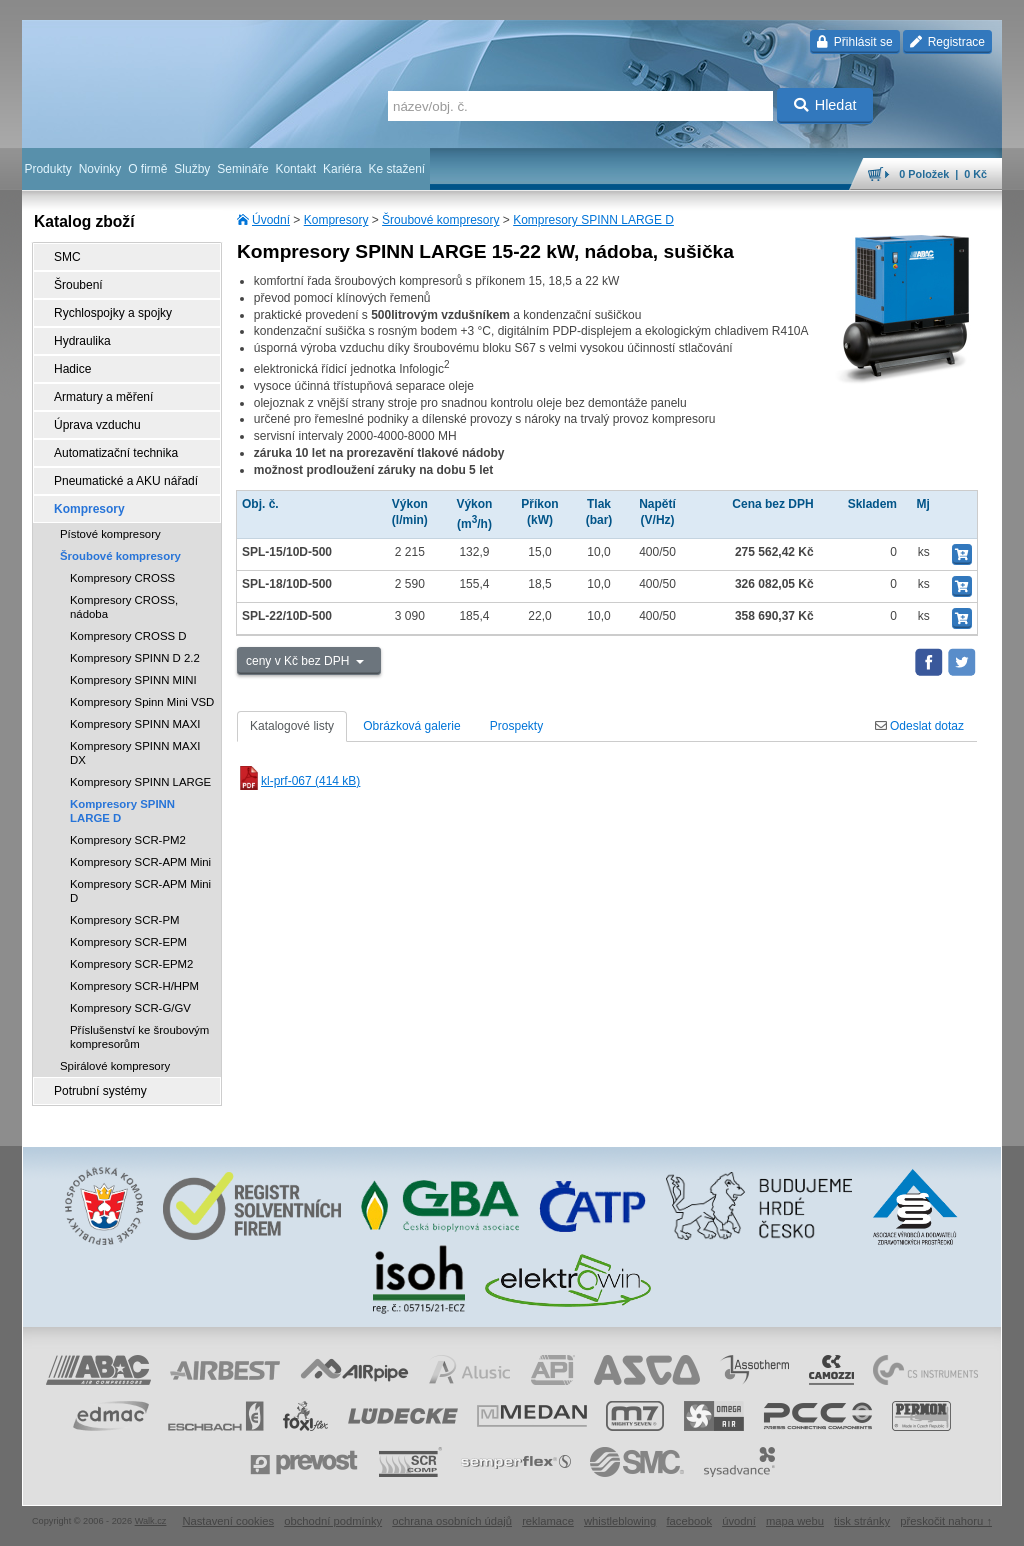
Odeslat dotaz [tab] (919, 726)
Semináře (242, 169)
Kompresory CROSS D (128, 636)
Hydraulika (82, 341)
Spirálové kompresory (115, 1066)
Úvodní (271, 220)
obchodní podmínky (333, 1521)
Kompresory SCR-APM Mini (140, 862)
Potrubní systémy (100, 1091)
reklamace (548, 1521)
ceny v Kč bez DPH (299, 661)
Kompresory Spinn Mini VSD (142, 702)
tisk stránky (862, 1521)
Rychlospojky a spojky (113, 313)
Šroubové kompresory (440, 220)
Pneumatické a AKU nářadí (126, 481)
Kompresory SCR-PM (125, 920)
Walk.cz (151, 1521)
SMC (67, 257)
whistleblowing (620, 1521)
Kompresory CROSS (122, 578)
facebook (689, 1521)
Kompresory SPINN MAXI (135, 724)
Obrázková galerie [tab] (411, 726)
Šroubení (78, 285)
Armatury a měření (103, 397)
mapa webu (795, 1521)
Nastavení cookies (228, 1521)
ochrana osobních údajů (452, 1521)
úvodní (739, 1521)
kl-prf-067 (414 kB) (298, 781)
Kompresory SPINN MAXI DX (135, 753)
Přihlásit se (854, 42)
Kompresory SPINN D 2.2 (135, 658)
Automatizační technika (116, 453)
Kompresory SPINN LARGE (140, 782)
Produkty (47, 169)
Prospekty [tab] (516, 726)
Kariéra (342, 169)
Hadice (72, 369)
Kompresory (336, 220)
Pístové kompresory (110, 534)
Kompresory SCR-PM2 (128, 840)
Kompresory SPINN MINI (133, 680)
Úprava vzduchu (97, 425)
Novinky (100, 169)
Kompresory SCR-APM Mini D (140, 891)
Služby (192, 169)
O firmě (147, 169)
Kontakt (295, 169)
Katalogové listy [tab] (292, 726)
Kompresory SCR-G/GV (130, 1008)
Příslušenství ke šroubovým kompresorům (139, 1037)
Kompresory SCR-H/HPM (134, 986)
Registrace (947, 42)
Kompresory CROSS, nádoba (124, 607)
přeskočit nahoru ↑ (946, 1521)
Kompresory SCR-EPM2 (131, 964)
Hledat (825, 105)
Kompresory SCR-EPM (128, 942)
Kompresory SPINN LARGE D (593, 220)
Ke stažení (397, 169)
